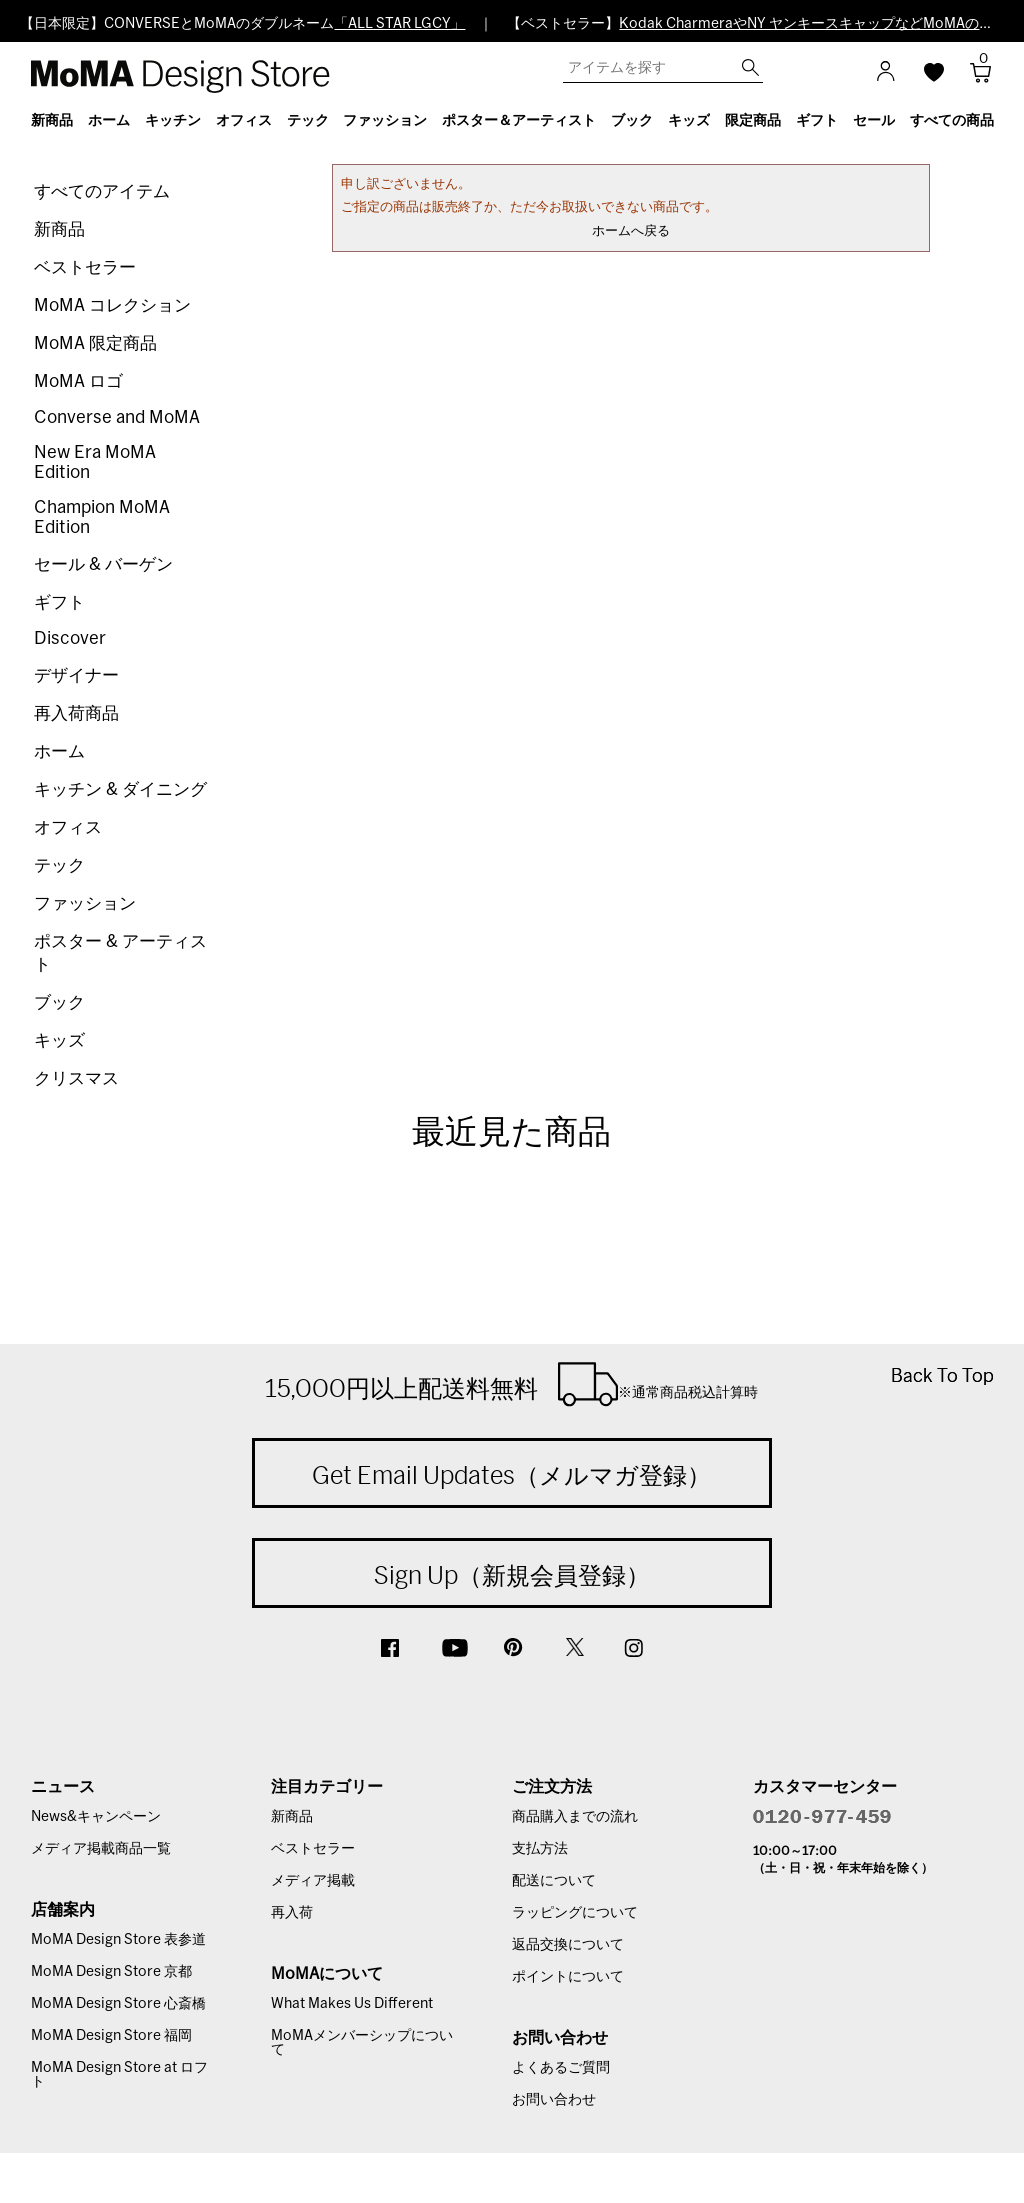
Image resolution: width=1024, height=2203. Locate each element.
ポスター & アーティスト (120, 953)
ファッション (85, 903)
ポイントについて (568, 1977)
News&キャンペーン (96, 1817)
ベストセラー (85, 267)
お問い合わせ (554, 2100)
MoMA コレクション (112, 305)
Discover (70, 638)
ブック (59, 1002)
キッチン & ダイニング (120, 789)
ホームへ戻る (631, 231)
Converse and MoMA (117, 417)
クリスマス (76, 1078)
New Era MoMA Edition (95, 462)
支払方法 (540, 1849)
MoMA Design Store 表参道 (118, 1940)
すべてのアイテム (102, 191)
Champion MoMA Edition (102, 517)
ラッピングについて (575, 1913)
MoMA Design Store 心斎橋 (118, 2004)
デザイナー (76, 675)
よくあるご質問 (561, 2068)
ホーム (59, 751)
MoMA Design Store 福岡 (111, 2036)
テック (59, 865)
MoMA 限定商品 (95, 343)
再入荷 (292, 1913)
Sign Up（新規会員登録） (512, 1575)
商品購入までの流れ (575, 1817)
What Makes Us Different (352, 2004)
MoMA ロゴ (78, 381)
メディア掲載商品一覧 (101, 1849)
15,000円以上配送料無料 (511, 1384)
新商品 (59, 229)
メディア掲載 (313, 1881)
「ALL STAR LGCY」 (399, 24)
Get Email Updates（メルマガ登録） (511, 1475)
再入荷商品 (76, 713)
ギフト (59, 602)
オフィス (68, 827)
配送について (554, 1881)
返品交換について (568, 1945)
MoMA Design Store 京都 (111, 1972)
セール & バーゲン (103, 564)
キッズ (59, 1040)
